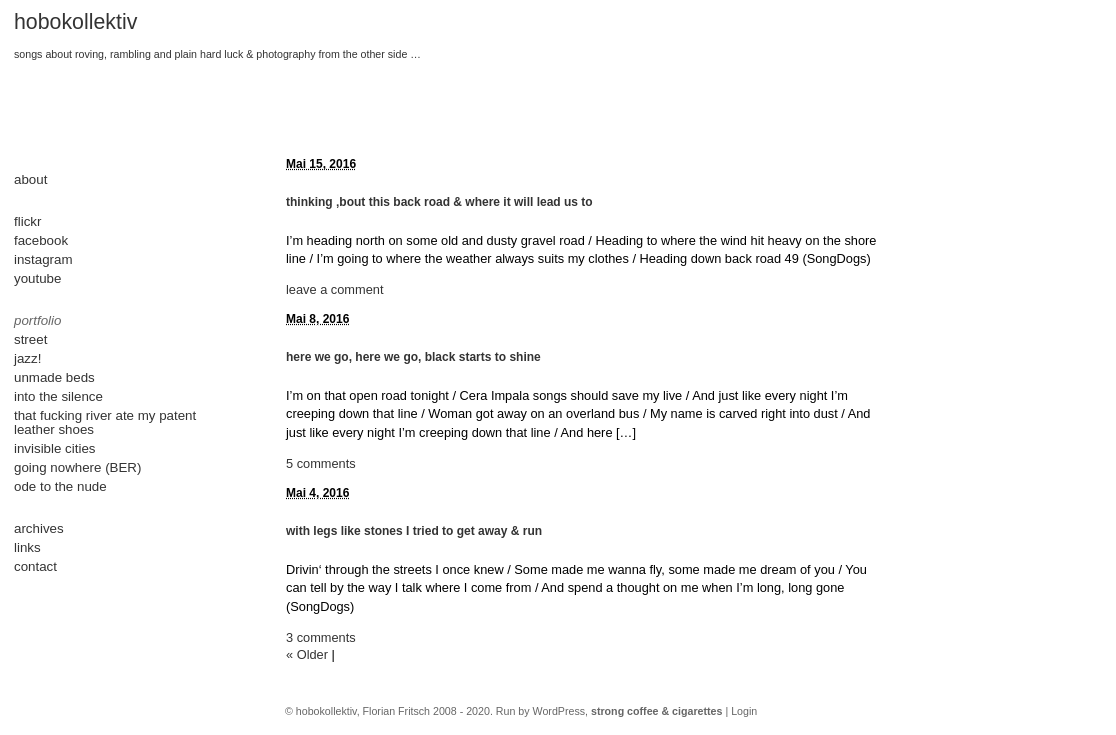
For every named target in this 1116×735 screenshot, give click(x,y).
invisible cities (54, 448)
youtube (37, 278)
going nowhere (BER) (77, 467)
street (30, 339)
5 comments (321, 463)
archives (39, 528)
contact (35, 566)
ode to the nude (60, 486)
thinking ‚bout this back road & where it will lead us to (439, 202)
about (30, 179)
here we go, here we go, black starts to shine (413, 357)
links (27, 547)
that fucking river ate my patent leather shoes (105, 422)
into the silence (58, 396)
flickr (27, 221)
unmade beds (54, 377)
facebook (41, 240)
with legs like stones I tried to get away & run (414, 531)
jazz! (27, 358)
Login (744, 711)
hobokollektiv (75, 22)
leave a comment (334, 289)
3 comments (321, 637)
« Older (307, 654)
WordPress (559, 711)
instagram (43, 259)
